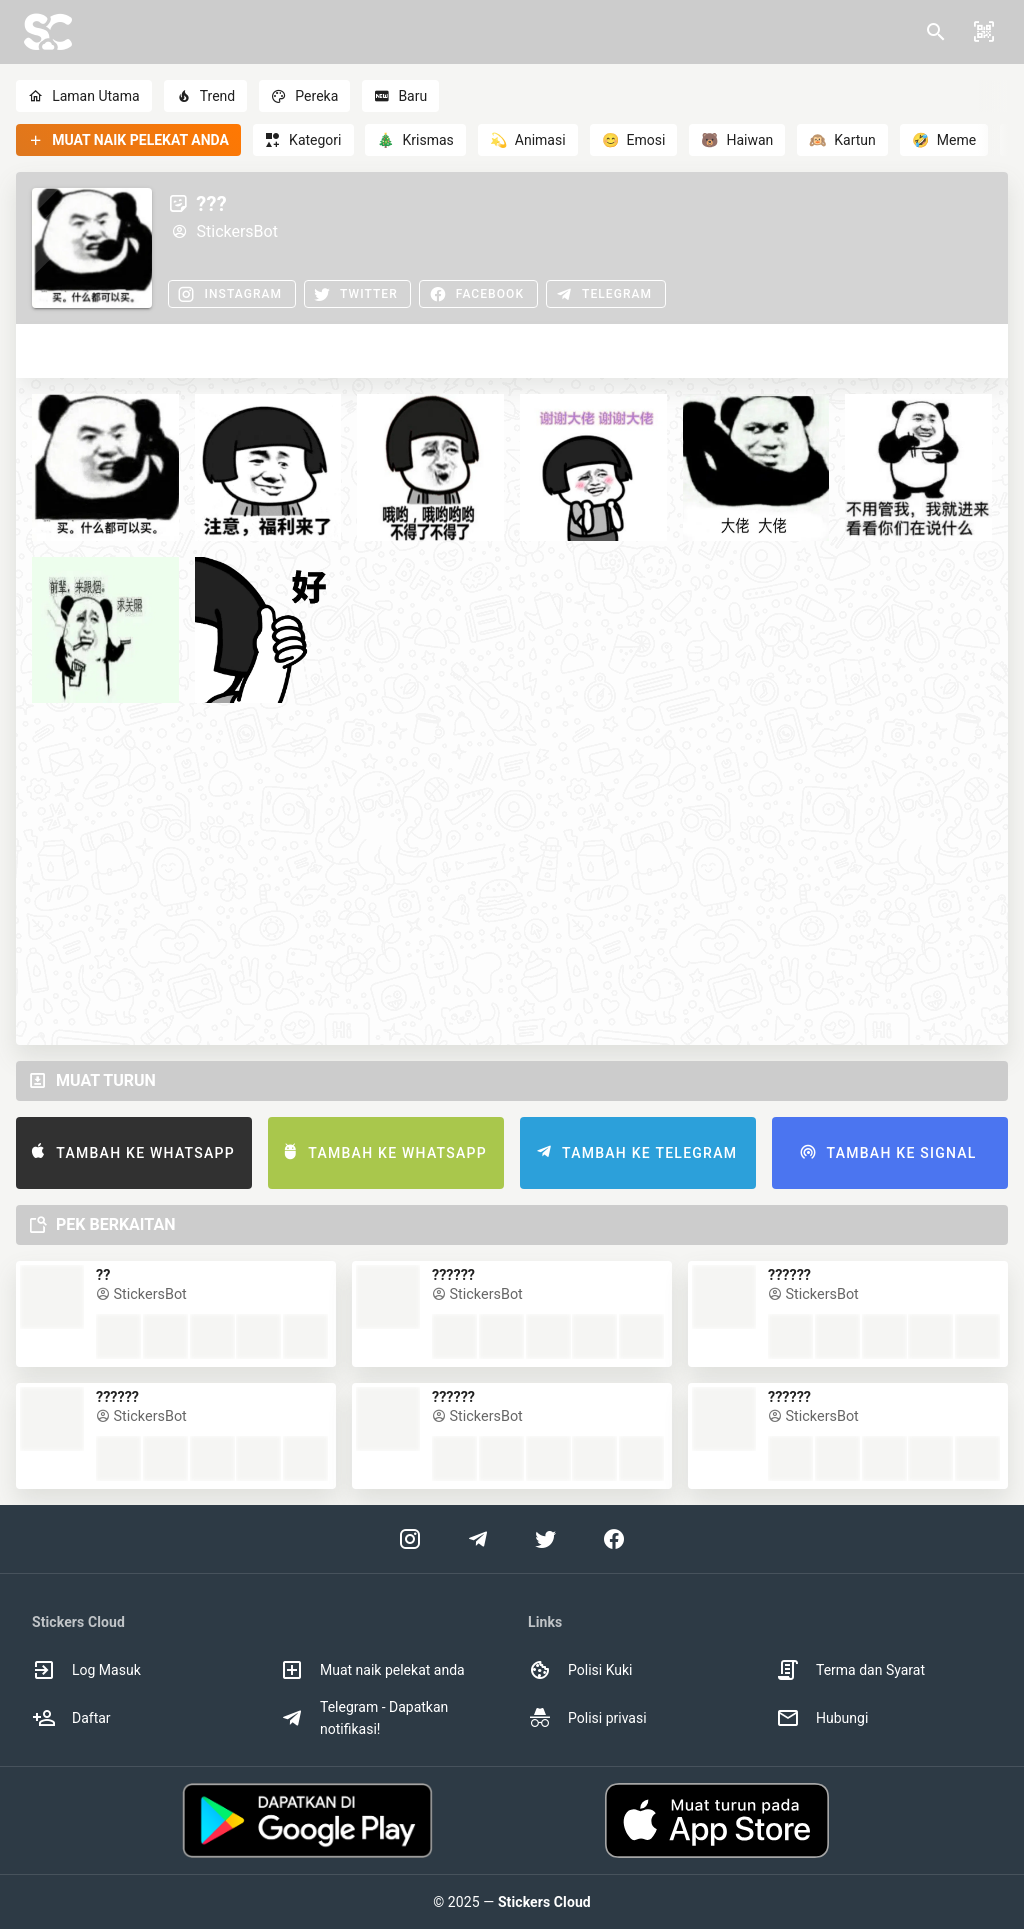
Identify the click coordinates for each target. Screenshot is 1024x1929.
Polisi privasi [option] (587, 1718)
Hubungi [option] (822, 1718)
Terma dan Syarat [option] (850, 1670)
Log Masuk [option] (86, 1670)
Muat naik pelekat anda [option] (372, 1670)
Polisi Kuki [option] (580, 1670)
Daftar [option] (71, 1718)
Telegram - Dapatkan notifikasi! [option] (364, 1718)
